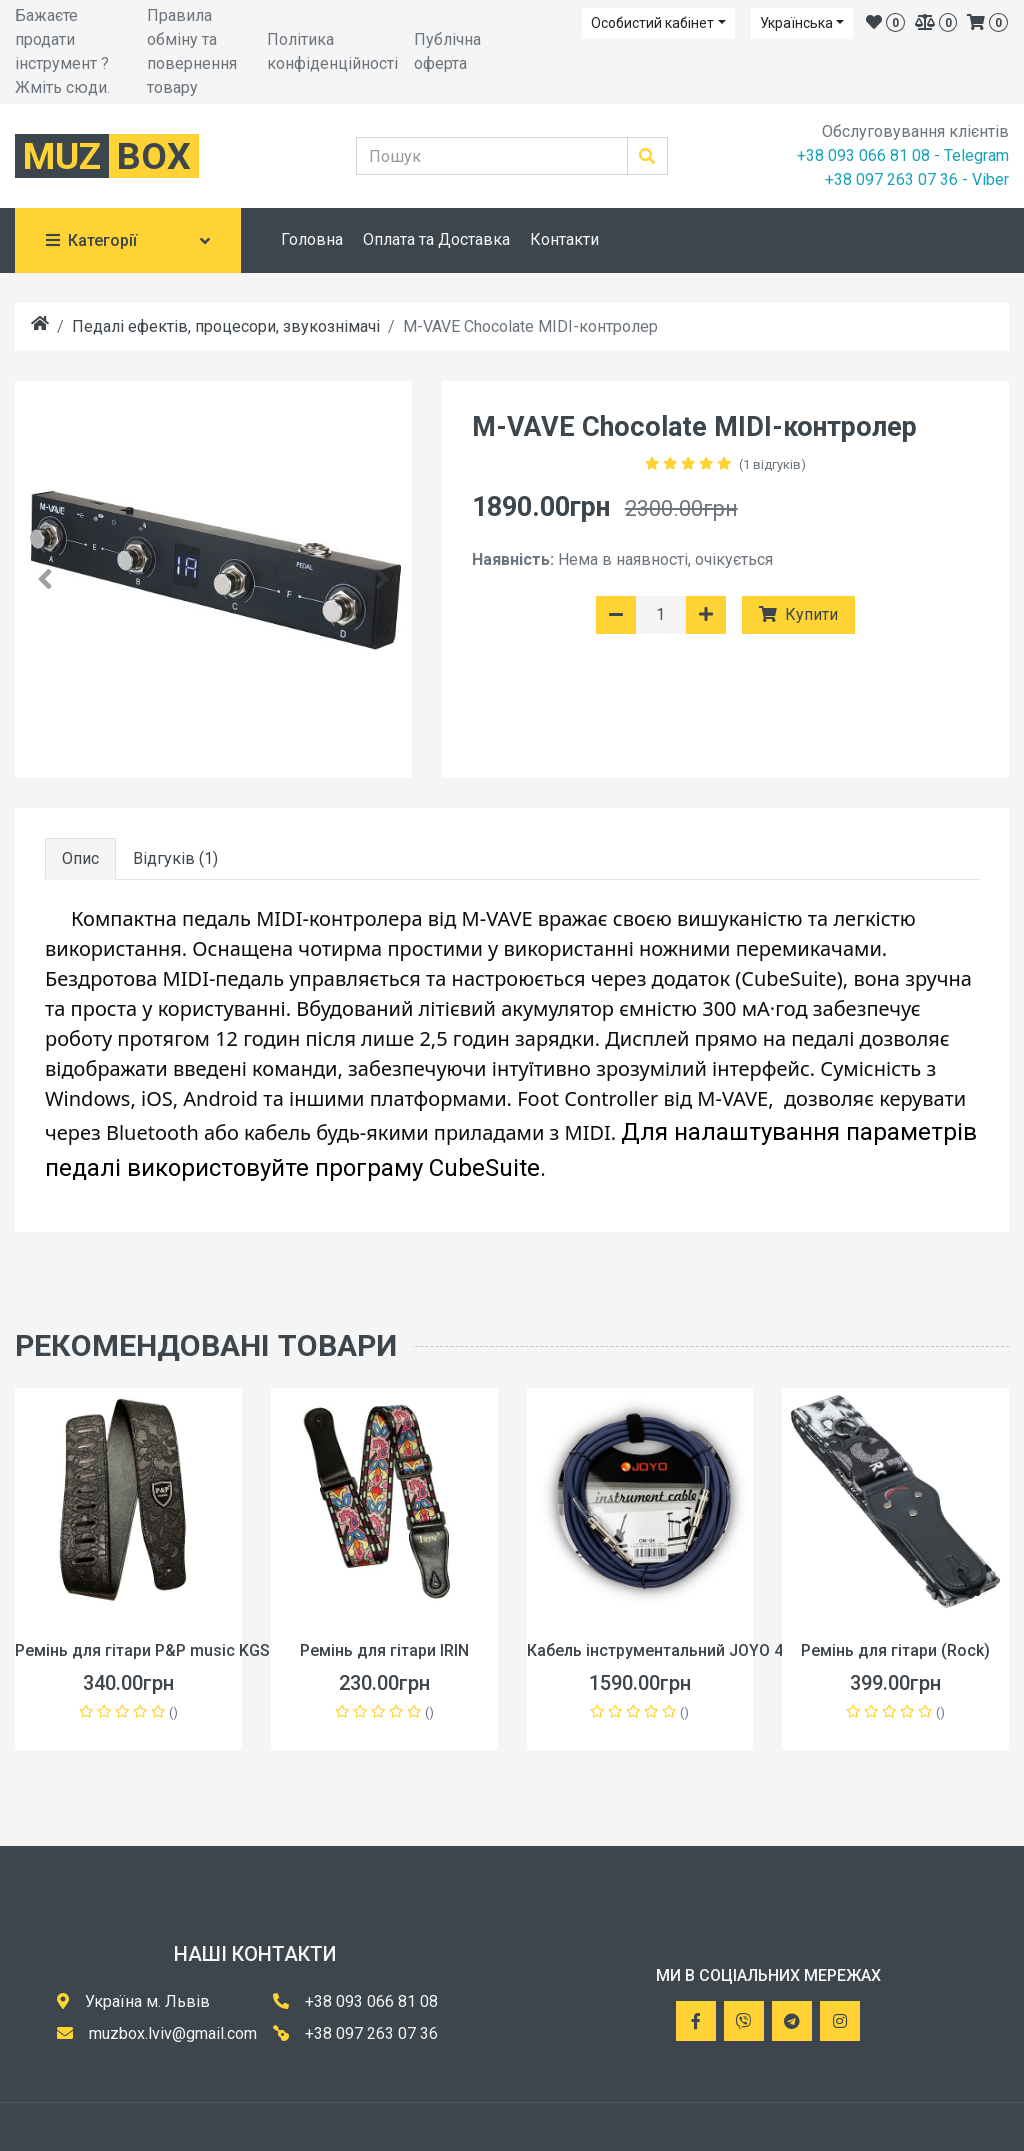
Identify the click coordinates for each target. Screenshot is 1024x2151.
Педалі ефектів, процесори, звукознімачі (226, 326)
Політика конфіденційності (332, 51)
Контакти (564, 239)
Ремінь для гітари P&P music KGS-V (150, 1650)
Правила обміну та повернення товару (192, 51)
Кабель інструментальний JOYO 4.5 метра (687, 1650)
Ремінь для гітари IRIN (384, 1650)
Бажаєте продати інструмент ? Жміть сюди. (62, 51)
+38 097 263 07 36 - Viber (917, 179)
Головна (312, 239)
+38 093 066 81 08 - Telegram (903, 155)
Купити (798, 614)
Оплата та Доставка (436, 239)
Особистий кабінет (652, 23)
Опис (80, 858)
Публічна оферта (447, 51)
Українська (796, 23)
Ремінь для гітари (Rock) (895, 1650)
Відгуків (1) (175, 858)
